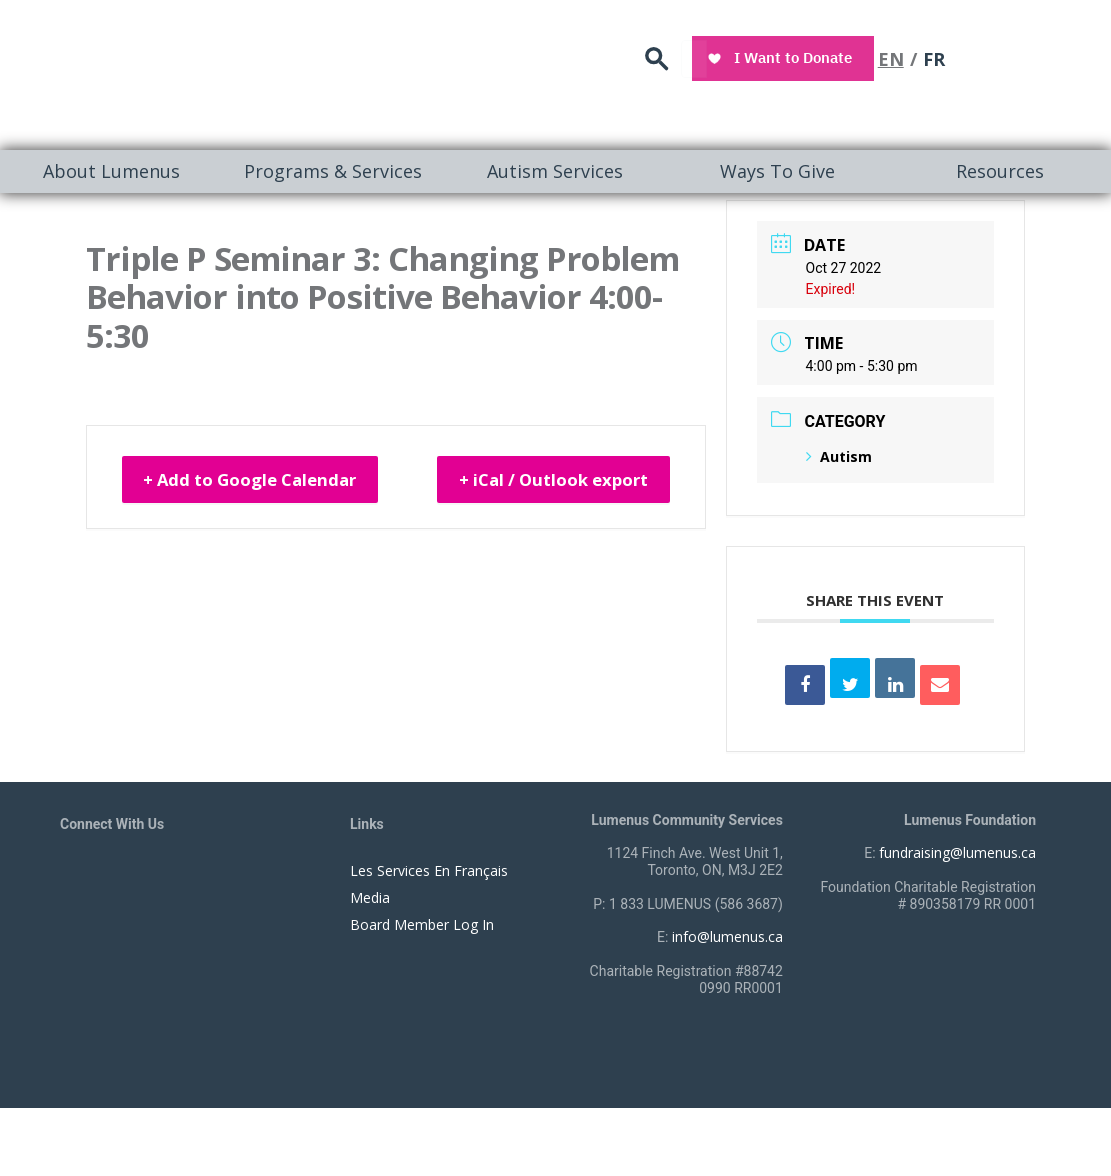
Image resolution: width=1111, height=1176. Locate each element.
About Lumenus (111, 171)
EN (1002, 55)
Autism (839, 456)
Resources (1000, 171)
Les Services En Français (429, 870)
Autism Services (555, 171)
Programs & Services (333, 171)
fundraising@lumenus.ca (957, 852)
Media (370, 897)
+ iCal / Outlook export (610, 487)
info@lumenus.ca (727, 936)
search (775, 55)
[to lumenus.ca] (221, 71)
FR (1045, 55)
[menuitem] (111, 171)
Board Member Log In (422, 924)
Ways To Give (777, 171)
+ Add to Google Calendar (265, 474)
